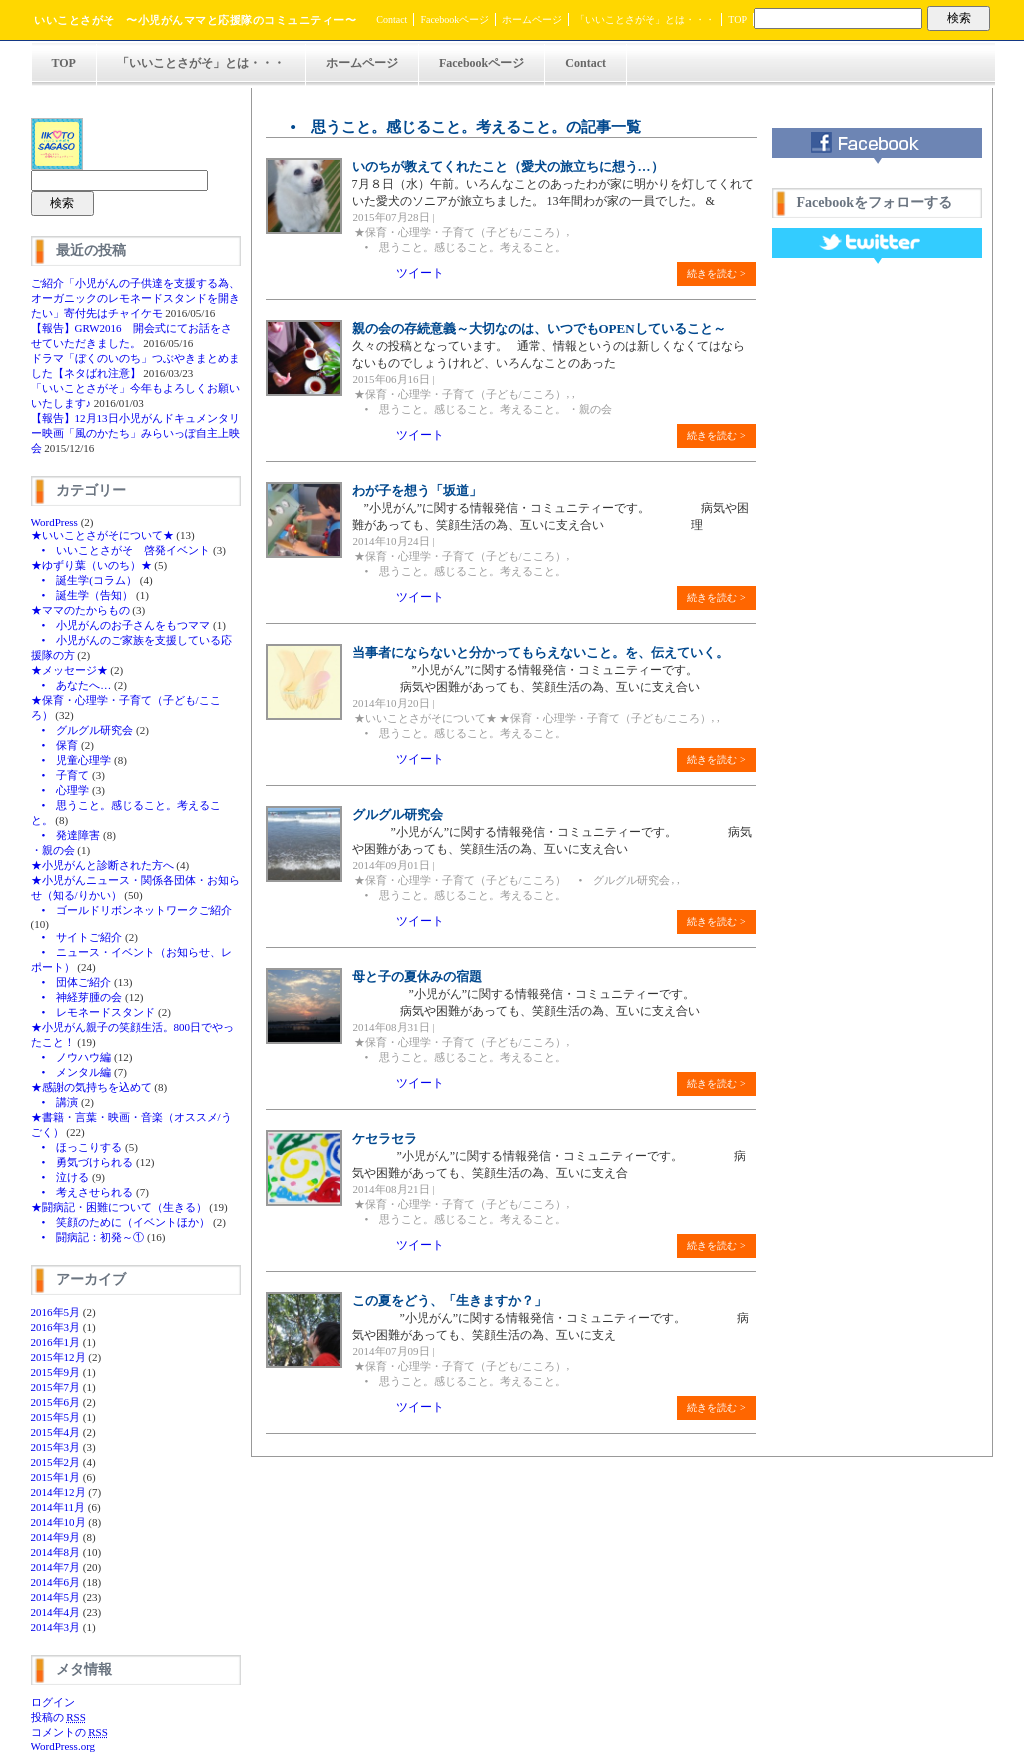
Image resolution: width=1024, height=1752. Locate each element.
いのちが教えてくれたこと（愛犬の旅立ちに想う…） (508, 166)
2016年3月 (56, 1327)
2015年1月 (56, 1477)
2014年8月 (56, 1552)
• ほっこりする (77, 1147)
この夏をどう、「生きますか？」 (449, 1300)
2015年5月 (56, 1417)
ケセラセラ (384, 1138)
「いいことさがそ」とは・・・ (645, 19)
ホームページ (532, 19)
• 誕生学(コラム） (84, 580)
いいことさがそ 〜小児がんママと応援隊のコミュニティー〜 (195, 20)
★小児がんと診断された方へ (102, 865)
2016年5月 (56, 1312)
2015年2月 (56, 1462)
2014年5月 (56, 1597)
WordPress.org (63, 1746)
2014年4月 (56, 1612)
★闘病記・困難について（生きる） (119, 1207)
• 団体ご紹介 (71, 982)
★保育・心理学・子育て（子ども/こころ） (460, 232)
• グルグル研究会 (82, 730)
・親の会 (53, 850)
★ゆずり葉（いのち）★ (91, 565)
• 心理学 (60, 790)
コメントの (69, 1732)
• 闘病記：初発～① (88, 1237)
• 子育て (60, 775)
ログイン (53, 1702)
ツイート (420, 273)
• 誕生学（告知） (82, 595)
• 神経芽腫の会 (77, 997)
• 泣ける (60, 1177)
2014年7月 (56, 1567)
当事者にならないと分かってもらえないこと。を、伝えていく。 (540, 652)
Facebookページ (454, 19)
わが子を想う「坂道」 (417, 490)
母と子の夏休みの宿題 (417, 976)
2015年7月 (56, 1387)
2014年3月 (56, 1627)
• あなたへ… (71, 685)
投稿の (58, 1717)
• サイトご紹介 (77, 937)
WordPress (54, 522)
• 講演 (55, 1102)
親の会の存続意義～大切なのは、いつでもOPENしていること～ (539, 328)
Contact (391, 19)
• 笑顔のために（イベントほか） (121, 1222)
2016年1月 (56, 1342)
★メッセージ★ (69, 670)
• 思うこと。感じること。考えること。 (460, 247)
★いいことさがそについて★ (102, 535)
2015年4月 (56, 1432)
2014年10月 (58, 1522)
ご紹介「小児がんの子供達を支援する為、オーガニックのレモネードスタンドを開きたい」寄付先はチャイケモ (135, 298)
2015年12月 (58, 1357)
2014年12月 (58, 1492)
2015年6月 (56, 1402)
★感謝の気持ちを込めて (91, 1087)
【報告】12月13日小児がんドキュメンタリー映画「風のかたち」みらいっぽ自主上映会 (135, 433)
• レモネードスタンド (93, 1012)
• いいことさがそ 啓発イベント (121, 550)
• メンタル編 (71, 1072)
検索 (959, 18)
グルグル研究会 (397, 814)
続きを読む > (716, 273)
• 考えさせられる (82, 1192)
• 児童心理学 (71, 760)
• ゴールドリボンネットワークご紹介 (132, 910)
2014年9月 (56, 1537)
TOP (737, 19)
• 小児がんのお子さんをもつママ (121, 625)
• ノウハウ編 (71, 1057)
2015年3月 (56, 1447)
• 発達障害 (66, 835)
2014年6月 (56, 1582)
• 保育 (55, 745)
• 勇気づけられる (82, 1162)
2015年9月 (56, 1372)
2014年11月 (58, 1507)
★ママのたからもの (80, 610)
